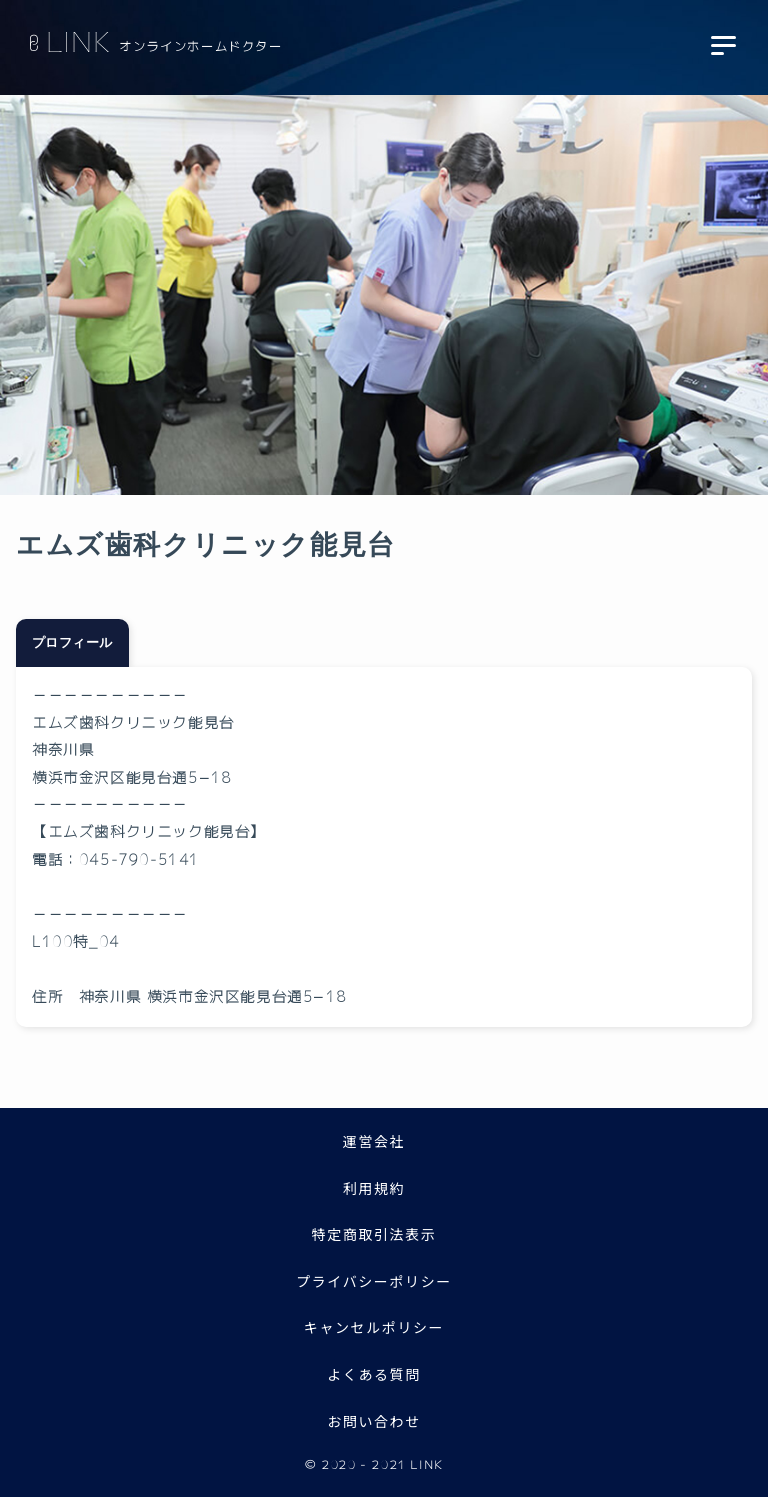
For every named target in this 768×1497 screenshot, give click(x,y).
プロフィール (72, 644)
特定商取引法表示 (374, 1234)
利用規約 (374, 1188)
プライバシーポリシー (374, 1281)
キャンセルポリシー (374, 1327)
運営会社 (374, 1141)
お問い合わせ (374, 1421)
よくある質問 (374, 1374)
